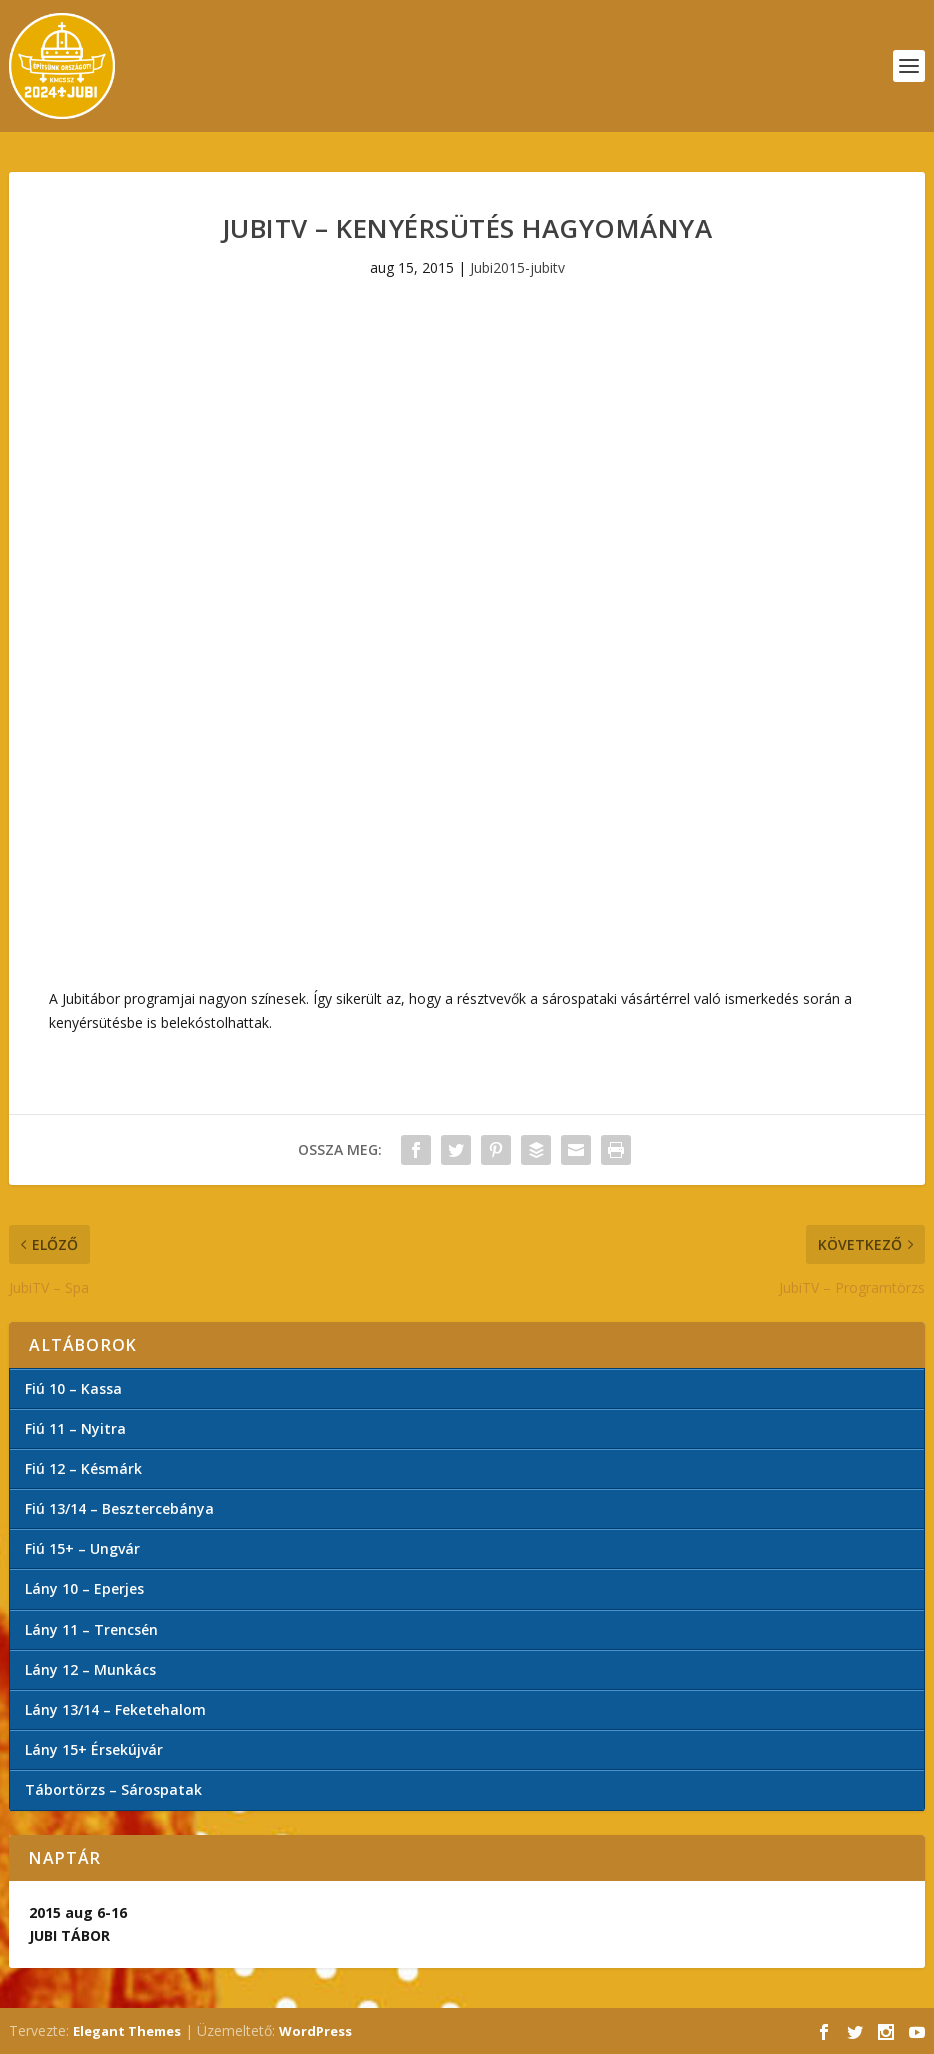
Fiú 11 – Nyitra (75, 1428)
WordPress (315, 2031)
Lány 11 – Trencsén (91, 1629)
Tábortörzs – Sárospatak (113, 1789)
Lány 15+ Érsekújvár (94, 1749)
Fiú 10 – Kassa (73, 1388)
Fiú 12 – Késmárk (83, 1468)
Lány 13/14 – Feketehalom (115, 1709)
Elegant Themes (127, 2031)
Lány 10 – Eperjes (84, 1588)
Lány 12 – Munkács (90, 1669)
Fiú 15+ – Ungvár (82, 1548)
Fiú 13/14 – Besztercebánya (119, 1508)
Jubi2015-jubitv (517, 267)
